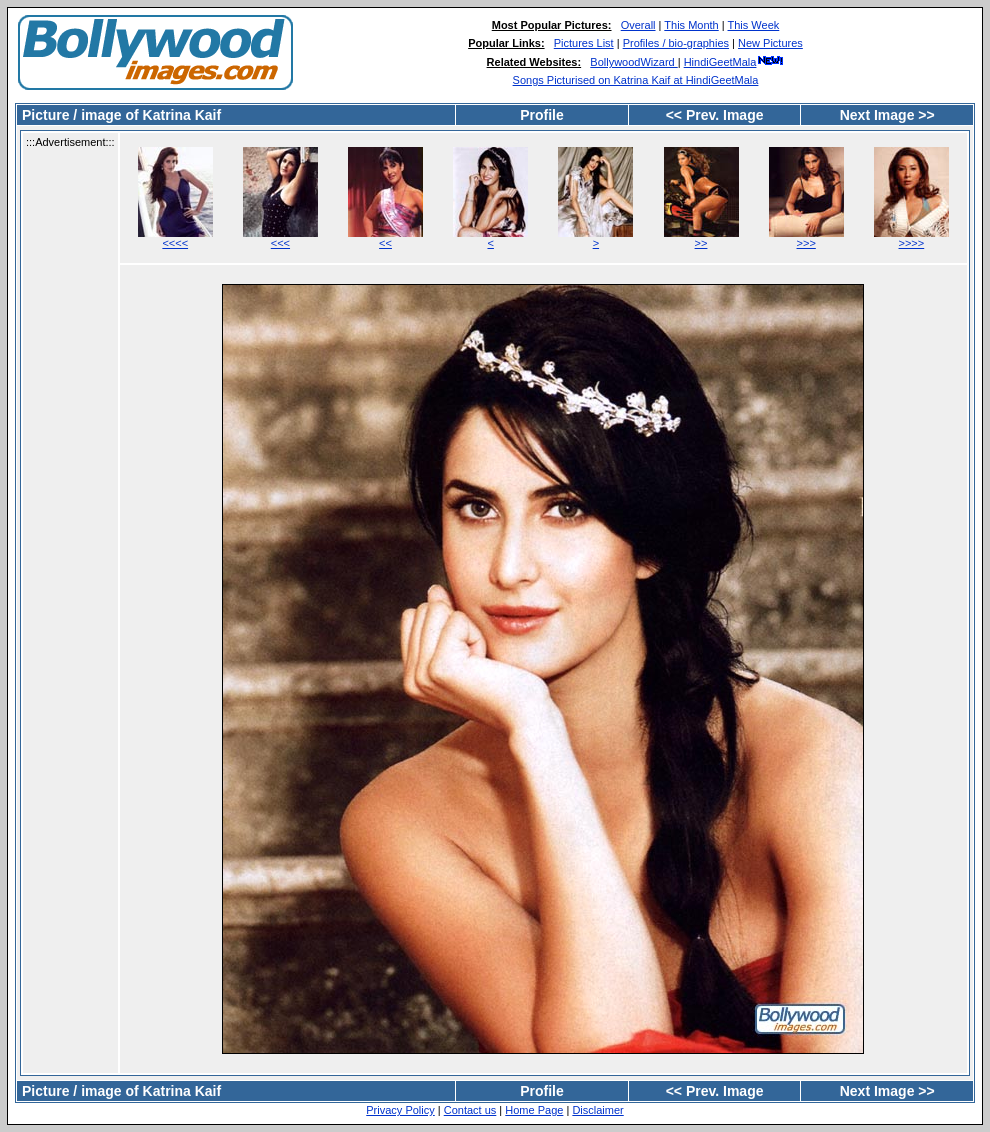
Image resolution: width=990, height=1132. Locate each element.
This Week (754, 25)
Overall (638, 25)
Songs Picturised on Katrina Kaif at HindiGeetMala (636, 80)
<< (385, 243)
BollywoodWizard (633, 62)
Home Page (534, 1110)
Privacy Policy (400, 1110)
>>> (806, 243)
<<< (280, 243)
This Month (691, 25)
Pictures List (584, 43)
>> (701, 243)
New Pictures (770, 43)
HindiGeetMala (734, 62)
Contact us (470, 1110)
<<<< (175, 243)
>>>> (912, 243)
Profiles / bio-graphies (676, 43)
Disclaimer (597, 1110)
